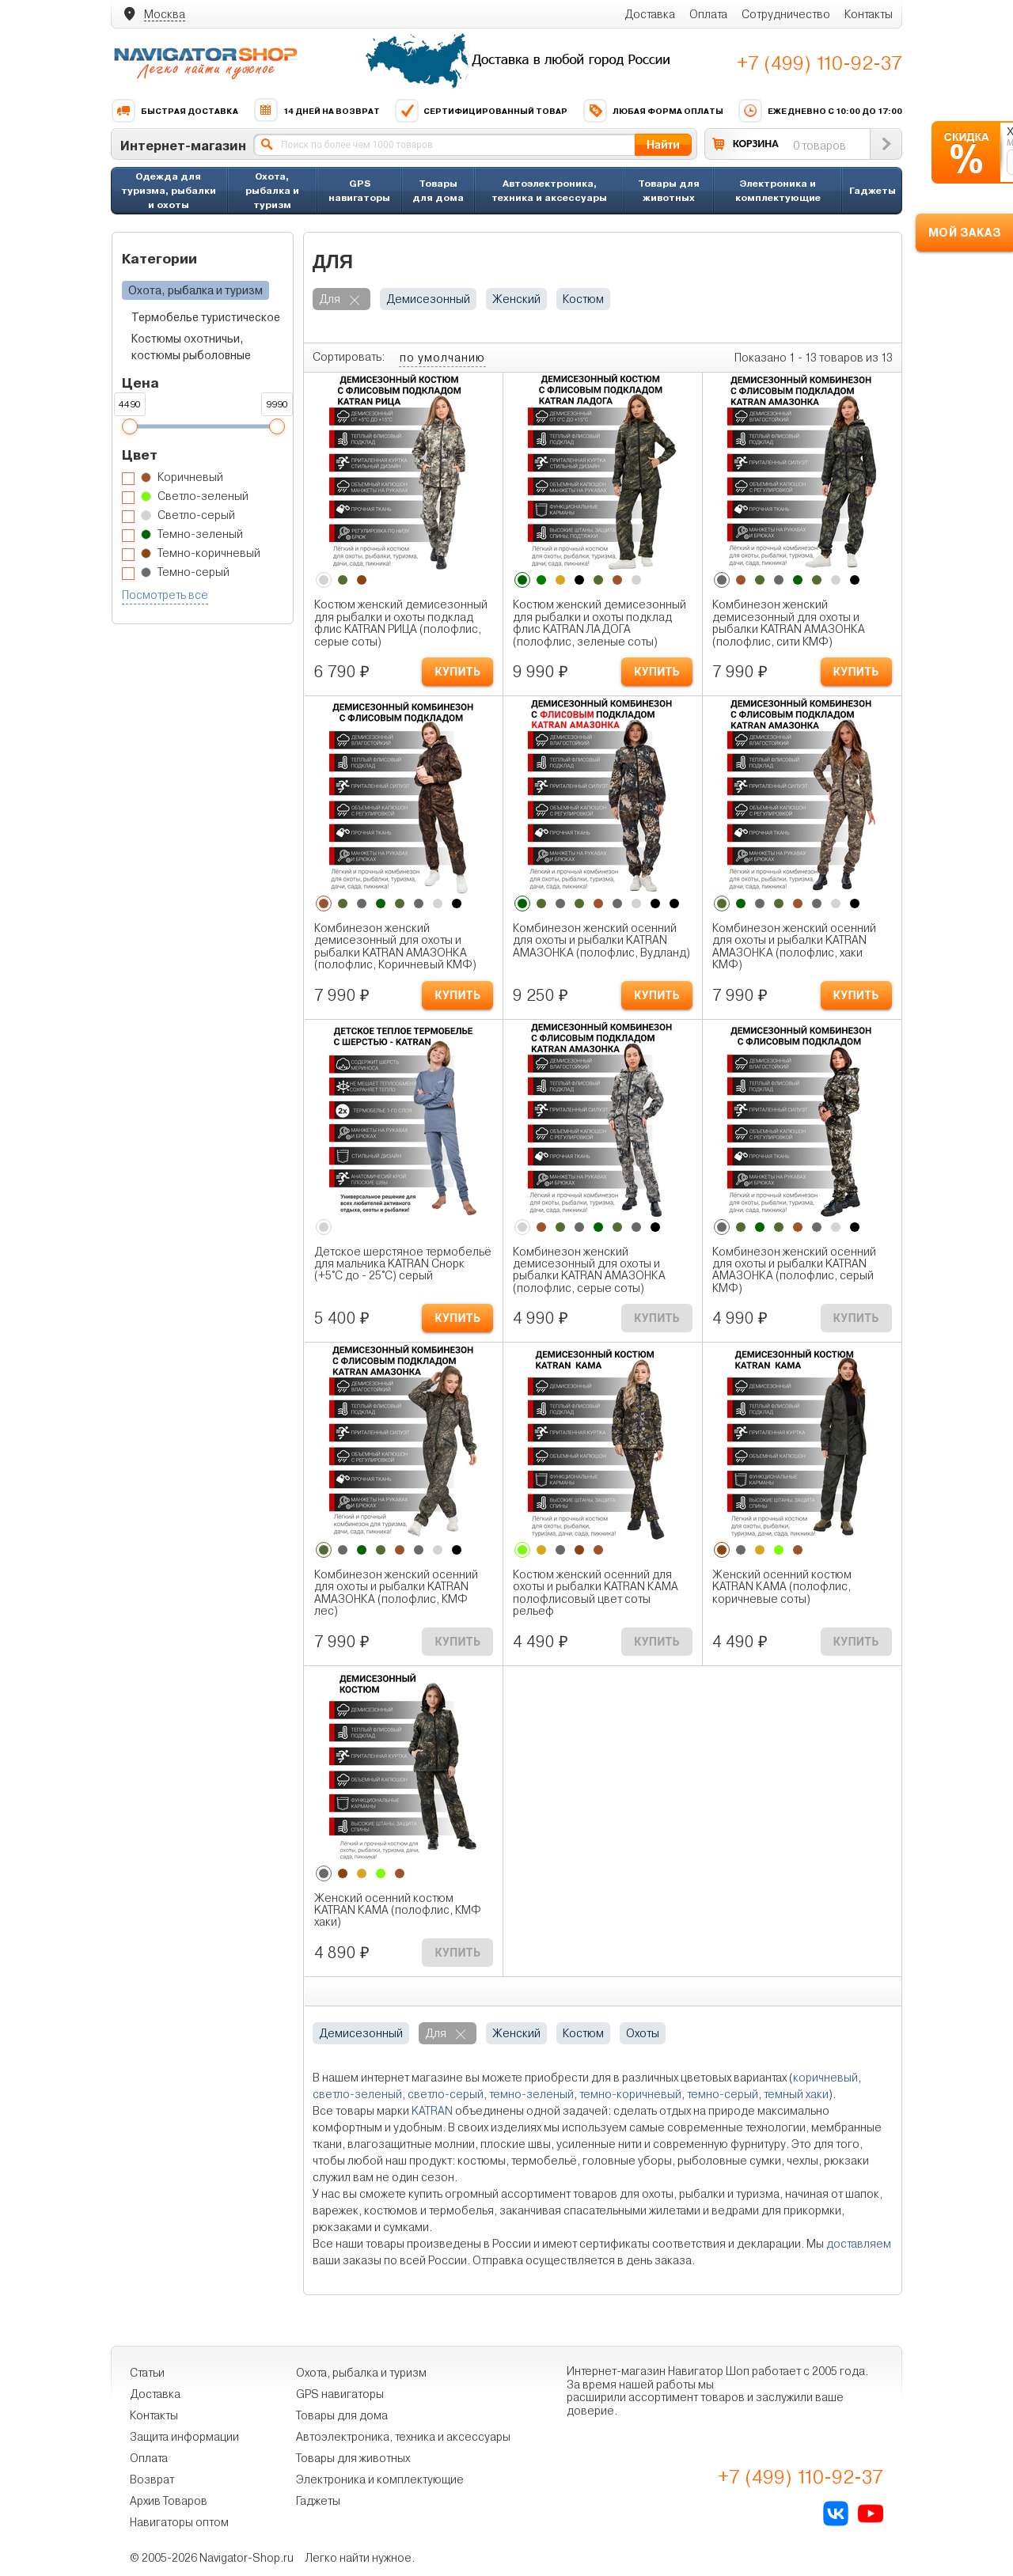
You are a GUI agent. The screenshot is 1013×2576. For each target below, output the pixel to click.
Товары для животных (669, 190)
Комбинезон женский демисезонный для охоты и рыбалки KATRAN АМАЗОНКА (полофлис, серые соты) (589, 1270)
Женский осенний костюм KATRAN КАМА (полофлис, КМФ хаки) (397, 1910)
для (329, 299)
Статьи (147, 2372)
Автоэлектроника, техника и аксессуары (549, 190)
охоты (642, 2033)
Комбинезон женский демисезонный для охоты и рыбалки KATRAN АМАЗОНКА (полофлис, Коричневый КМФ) (395, 946)
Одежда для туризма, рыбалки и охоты (168, 190)
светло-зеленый (357, 2094)
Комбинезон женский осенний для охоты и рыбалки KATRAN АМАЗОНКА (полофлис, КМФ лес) (396, 1593)
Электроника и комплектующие (778, 190)
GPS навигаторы (359, 190)
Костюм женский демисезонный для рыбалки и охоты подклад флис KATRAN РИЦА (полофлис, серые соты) (401, 623)
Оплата (708, 14)
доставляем (858, 2243)
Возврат (152, 2479)
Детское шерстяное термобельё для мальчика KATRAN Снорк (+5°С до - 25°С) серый (402, 1264)
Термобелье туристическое (205, 317)
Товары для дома (438, 190)
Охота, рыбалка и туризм (272, 190)
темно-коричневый (630, 2094)
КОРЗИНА (756, 143)
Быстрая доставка (174, 110)
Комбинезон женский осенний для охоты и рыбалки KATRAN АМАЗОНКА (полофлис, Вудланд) (601, 940)
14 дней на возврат (316, 110)
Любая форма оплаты (652, 110)
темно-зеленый (531, 2094)
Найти (663, 144)
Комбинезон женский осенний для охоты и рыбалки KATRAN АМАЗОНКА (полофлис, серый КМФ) (794, 1270)
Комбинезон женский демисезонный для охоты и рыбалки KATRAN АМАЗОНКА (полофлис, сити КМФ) (788, 623)
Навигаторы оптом (179, 2522)
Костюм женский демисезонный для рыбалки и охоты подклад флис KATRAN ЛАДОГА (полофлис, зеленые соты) (599, 623)
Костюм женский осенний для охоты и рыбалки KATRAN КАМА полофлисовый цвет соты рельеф (595, 1593)
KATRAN (432, 2110)
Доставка (649, 14)
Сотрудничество (786, 14)
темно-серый (722, 2094)
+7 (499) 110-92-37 (819, 63)
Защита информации (184, 2436)
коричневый (825, 2077)
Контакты (868, 14)
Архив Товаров (168, 2501)
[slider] (129, 426)
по (442, 357)
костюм (583, 299)
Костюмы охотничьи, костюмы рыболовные (191, 347)
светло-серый (446, 2094)
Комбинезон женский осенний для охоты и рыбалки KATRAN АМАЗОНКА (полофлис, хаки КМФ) (794, 946)
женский (516, 299)
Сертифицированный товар (480, 110)
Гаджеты (872, 190)
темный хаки (796, 2094)
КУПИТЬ (457, 671)
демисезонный (428, 299)
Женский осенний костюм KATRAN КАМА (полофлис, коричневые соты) (782, 1587)
